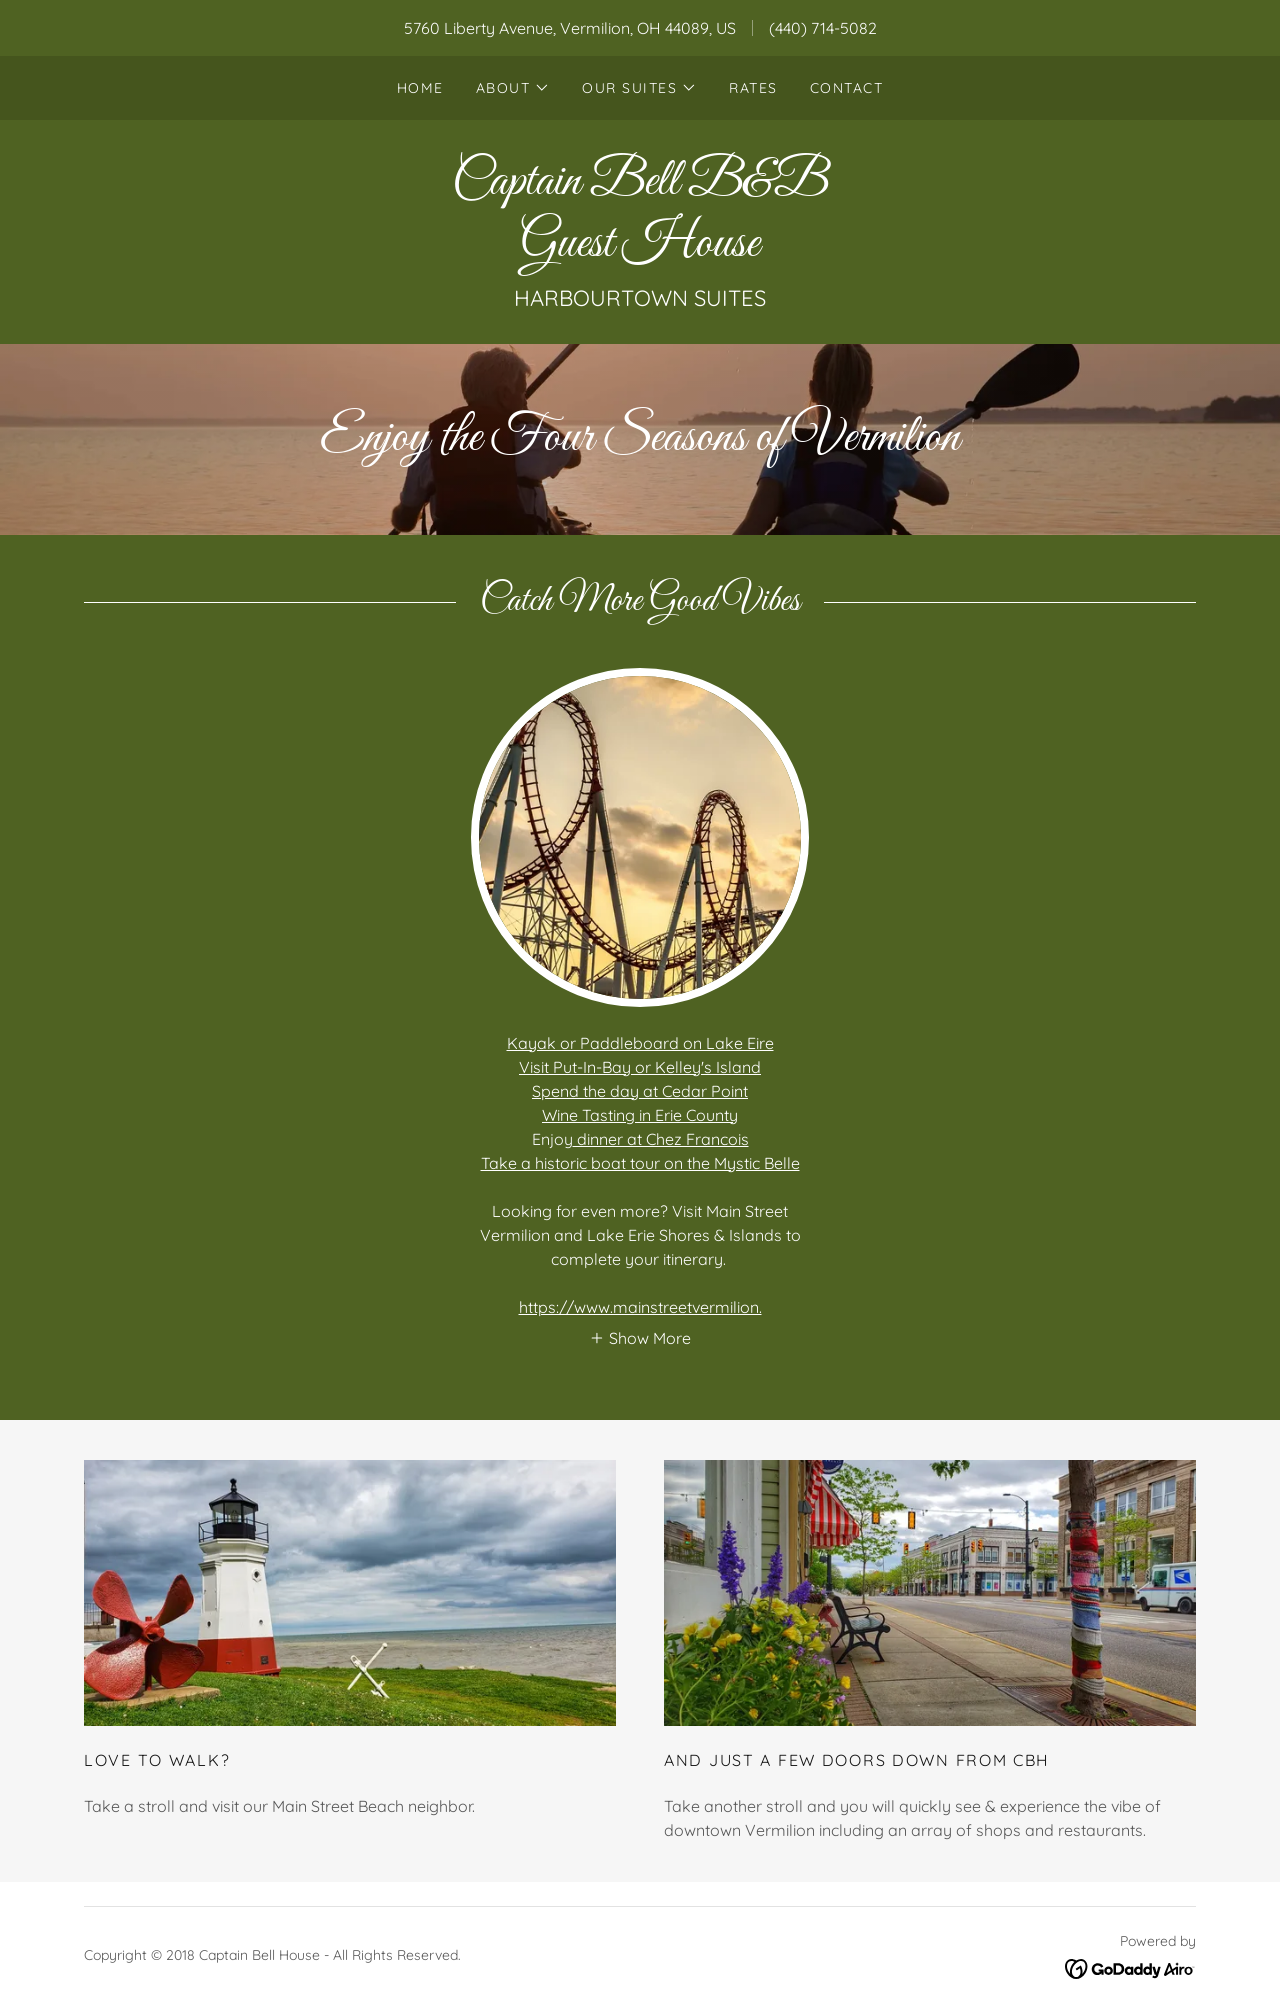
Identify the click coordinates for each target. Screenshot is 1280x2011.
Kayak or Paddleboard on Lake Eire (640, 1043)
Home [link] (420, 88)
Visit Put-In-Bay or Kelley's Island (640, 1067)
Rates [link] (753, 88)
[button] (513, 88)
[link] (640, 250)
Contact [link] (847, 88)
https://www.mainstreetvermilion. (640, 1307)
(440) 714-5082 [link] (823, 28)
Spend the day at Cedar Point (640, 1091)
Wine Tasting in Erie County (640, 1115)
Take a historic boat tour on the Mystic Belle (640, 1163)
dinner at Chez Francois (661, 1139)
